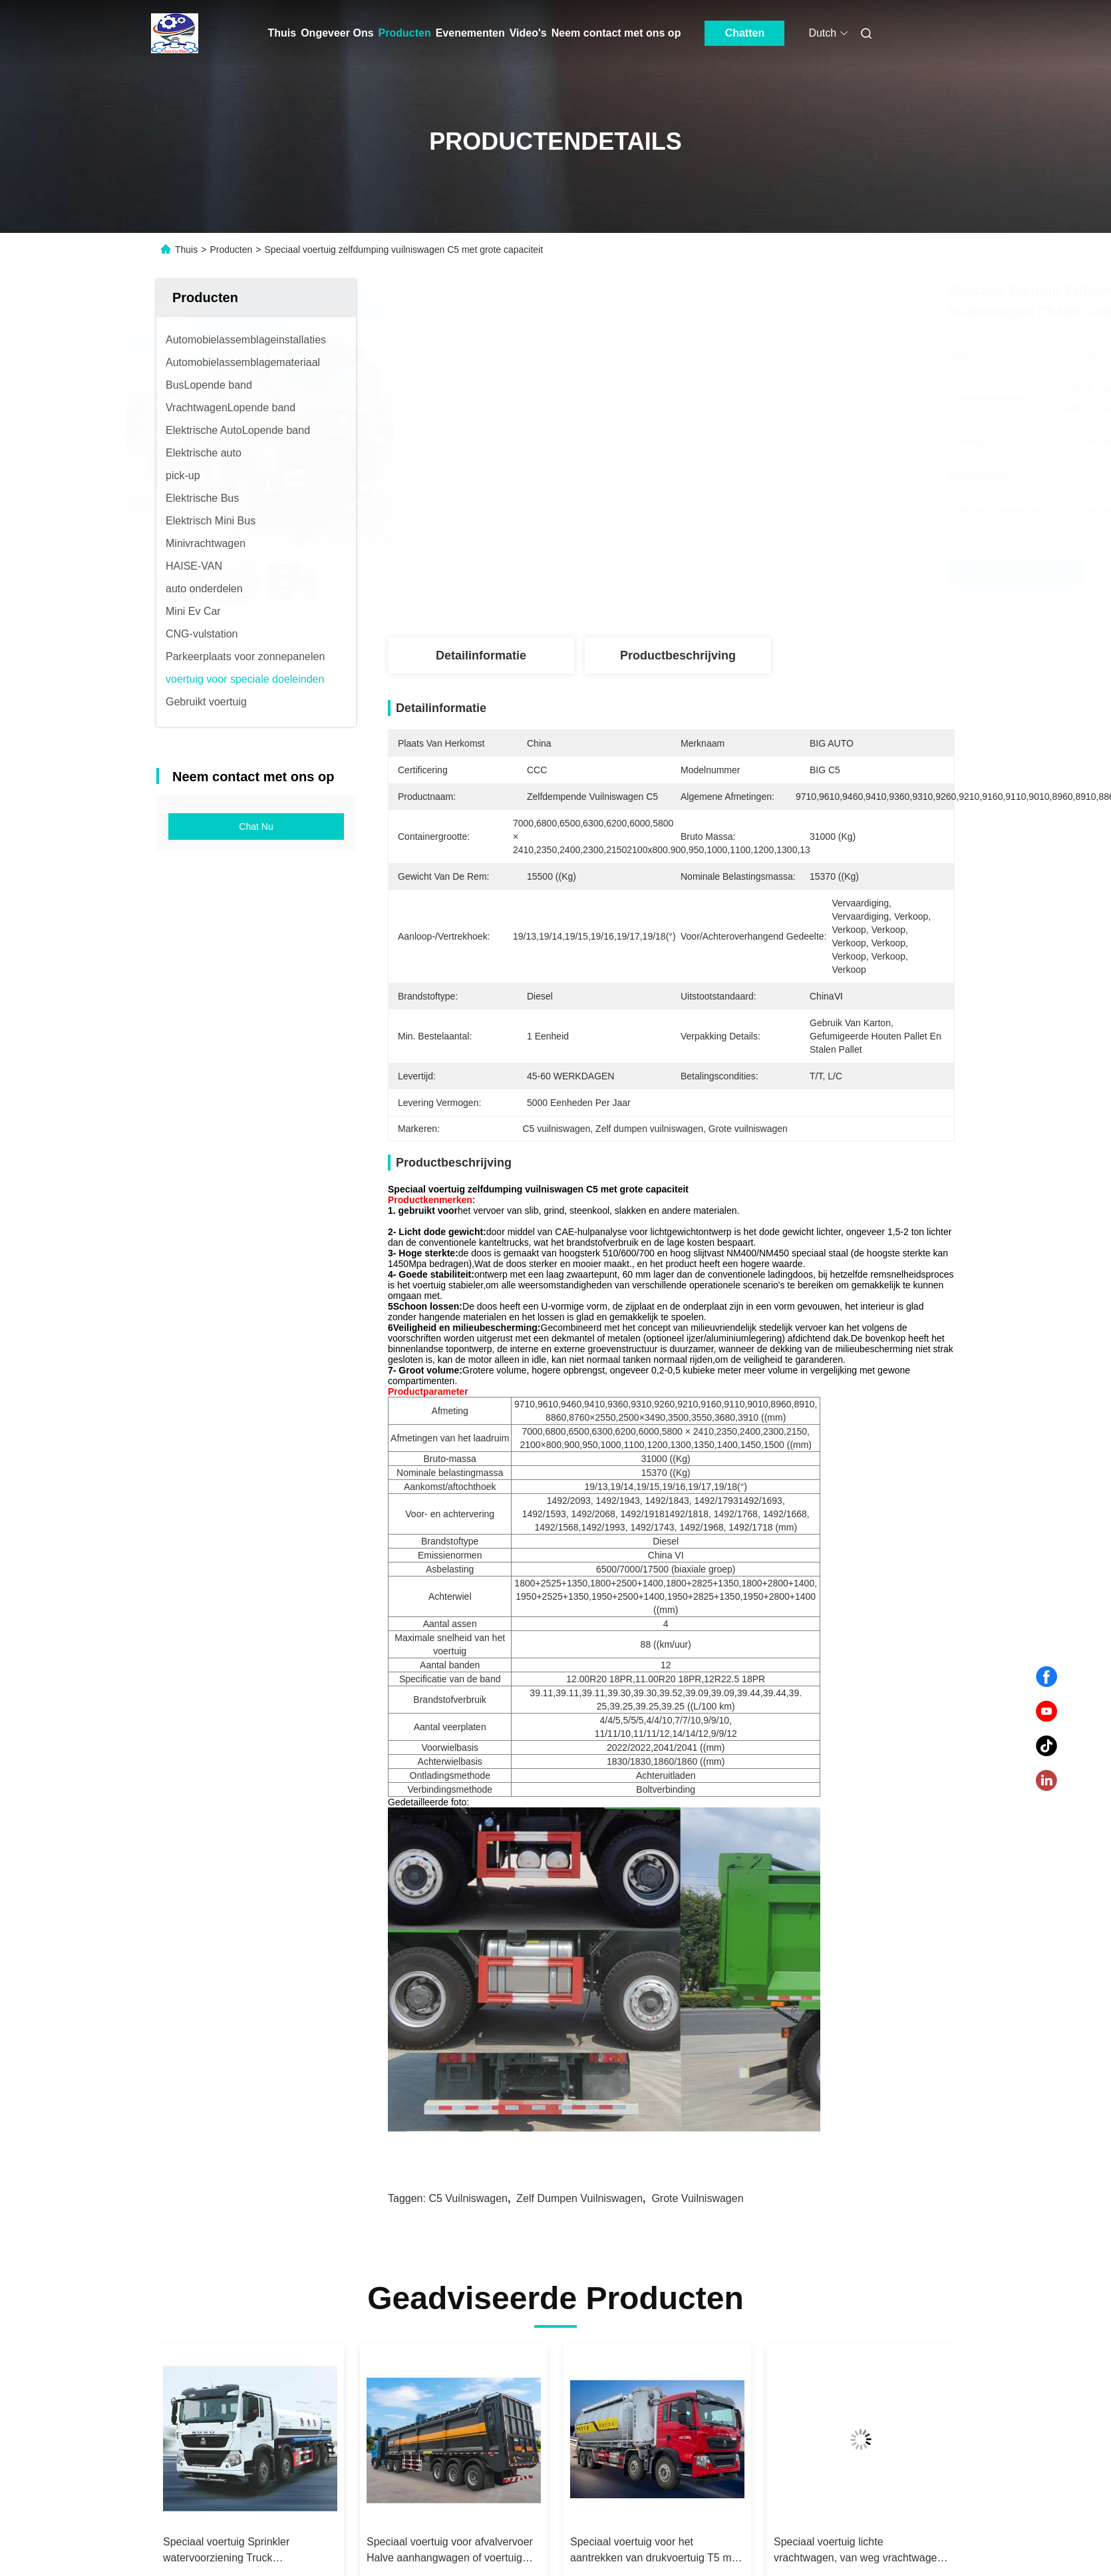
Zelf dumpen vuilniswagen (579, 1872)
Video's (528, 33)
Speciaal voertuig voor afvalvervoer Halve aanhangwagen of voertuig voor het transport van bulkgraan (857, 2225)
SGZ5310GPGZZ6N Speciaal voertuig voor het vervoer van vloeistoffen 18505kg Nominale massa (439, 2225)
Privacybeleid (281, 2539)
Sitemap (226, 2539)
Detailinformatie (481, 655)
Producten (405, 33)
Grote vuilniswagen (697, 1872)
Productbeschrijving (678, 655)
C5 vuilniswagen (468, 1872)
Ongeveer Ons (337, 33)
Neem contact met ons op (616, 33)
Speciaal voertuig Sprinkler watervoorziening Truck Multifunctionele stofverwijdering (645, 2225)
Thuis (282, 33)
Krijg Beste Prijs (742, 573)
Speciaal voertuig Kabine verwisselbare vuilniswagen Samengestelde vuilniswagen (232, 2225)
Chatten (745, 33)
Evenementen (470, 33)
